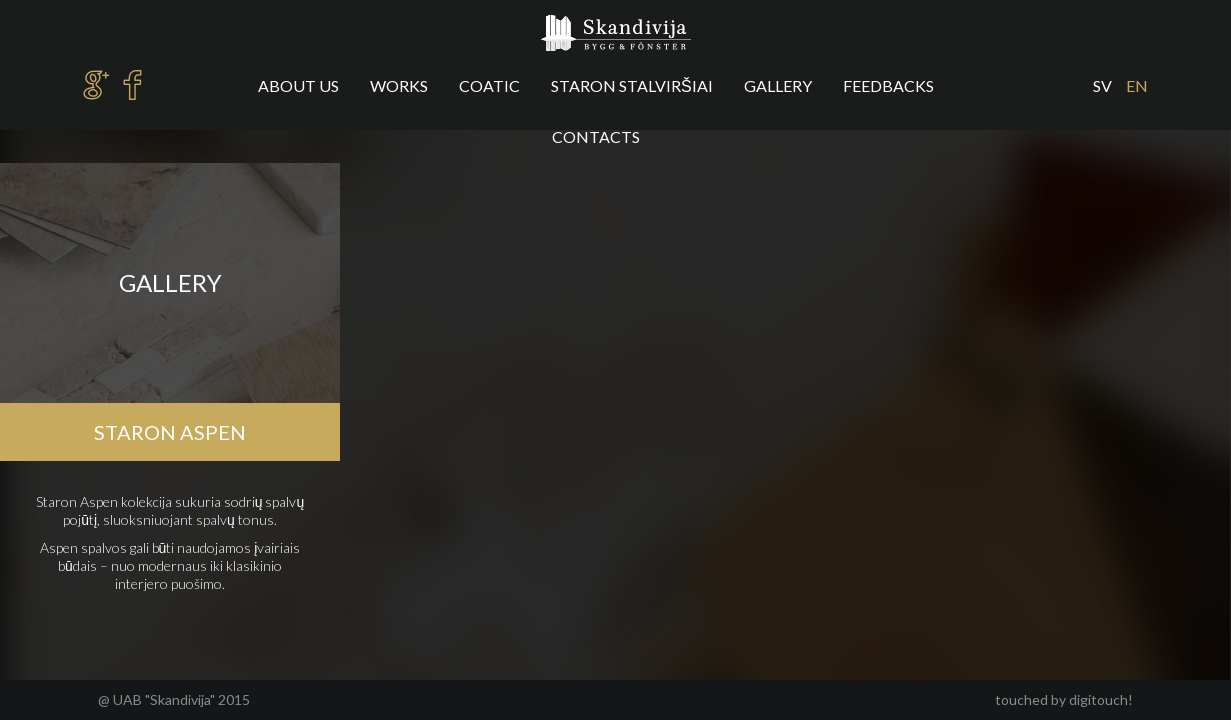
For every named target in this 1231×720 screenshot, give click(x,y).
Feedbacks (888, 85)
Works (399, 85)
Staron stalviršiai (632, 85)
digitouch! (1101, 699)
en (1137, 85)
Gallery (778, 85)
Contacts (596, 136)
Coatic (489, 85)
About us (298, 85)
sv (1102, 85)
